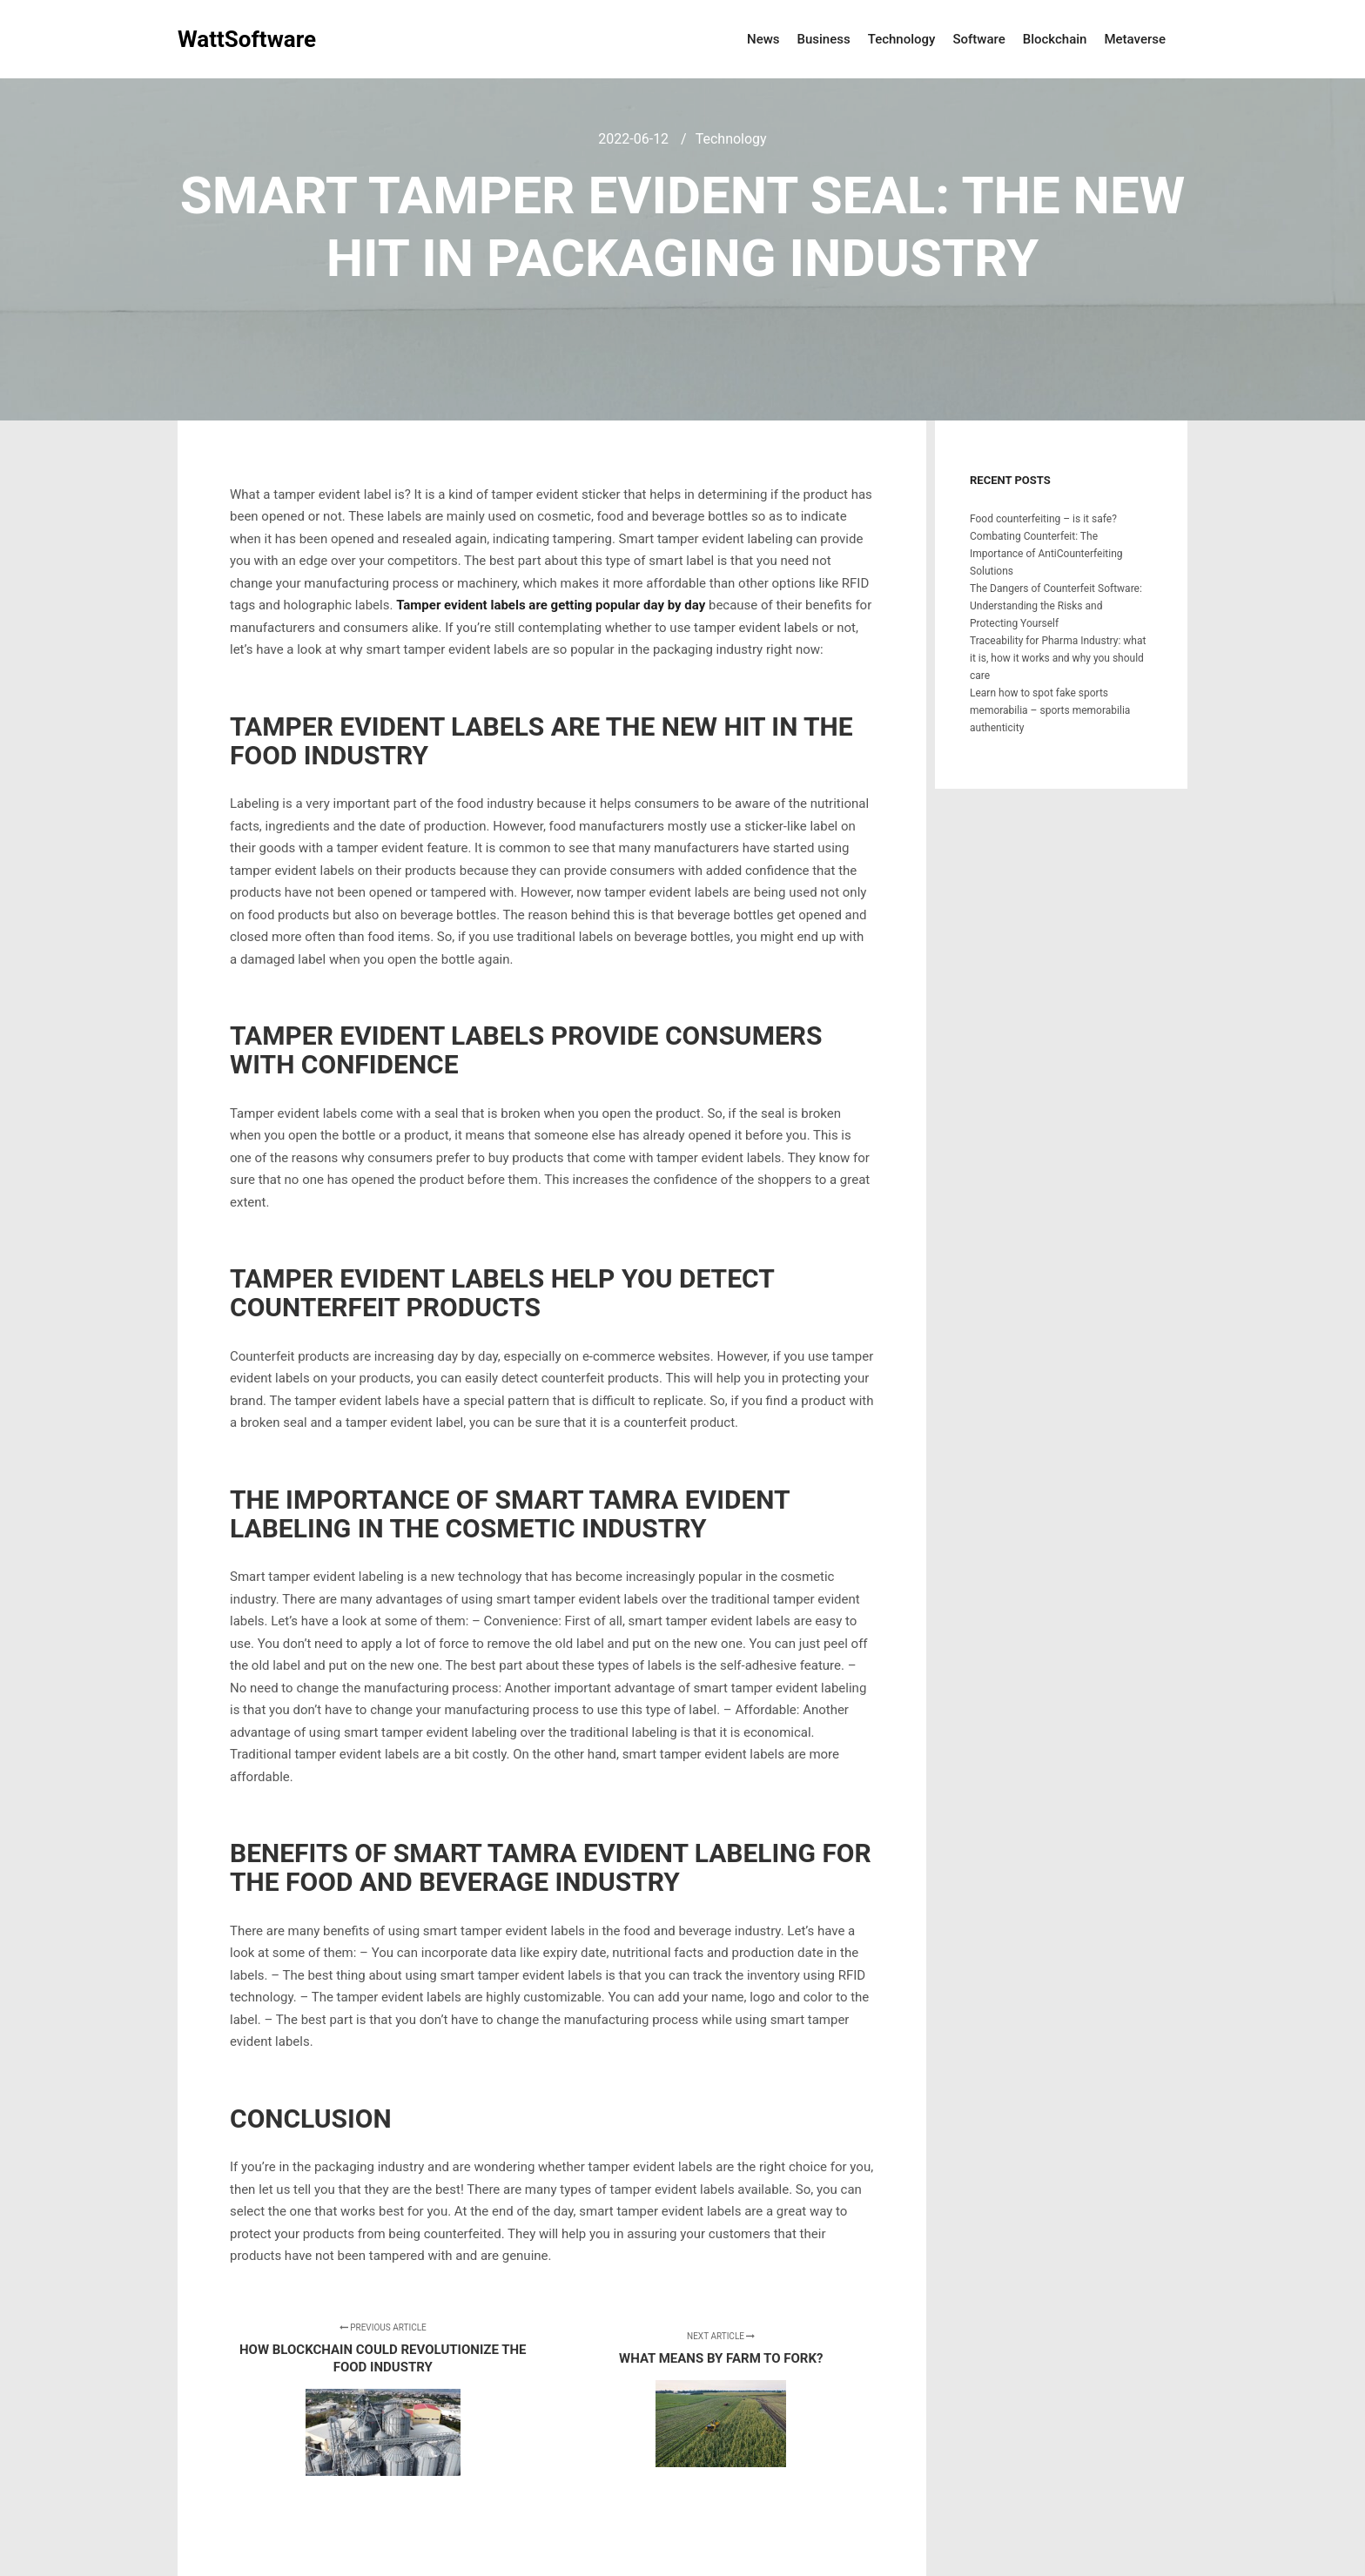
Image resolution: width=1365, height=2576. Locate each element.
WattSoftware (247, 39)
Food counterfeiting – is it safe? (1043, 519)
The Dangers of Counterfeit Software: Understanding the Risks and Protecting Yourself (1056, 605)
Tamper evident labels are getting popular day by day (550, 605)
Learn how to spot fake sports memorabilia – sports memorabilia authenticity (1050, 710)
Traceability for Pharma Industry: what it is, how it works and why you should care (1058, 658)
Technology (731, 139)
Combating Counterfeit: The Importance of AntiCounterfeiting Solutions (1046, 553)
